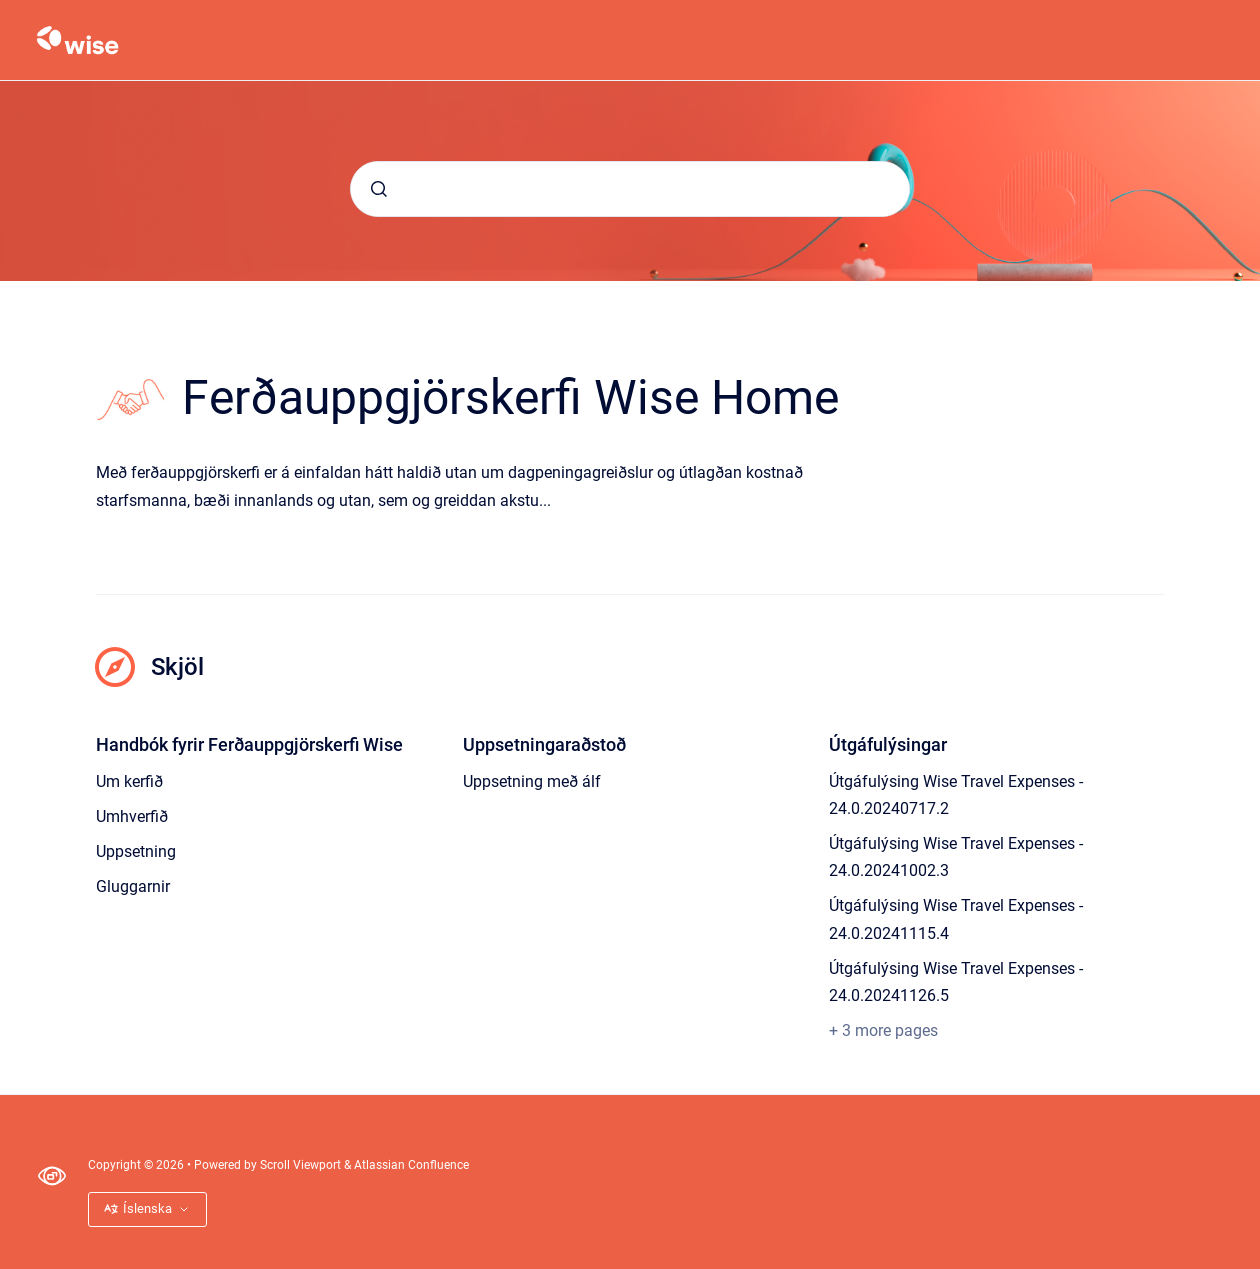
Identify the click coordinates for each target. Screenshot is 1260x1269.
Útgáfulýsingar (888, 744)
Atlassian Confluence (411, 1165)
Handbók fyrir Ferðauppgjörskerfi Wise (249, 744)
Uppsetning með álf (532, 781)
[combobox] (630, 189)
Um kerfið (129, 781)
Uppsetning (136, 851)
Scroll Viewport (302, 1165)
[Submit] (379, 189)
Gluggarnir (133, 886)
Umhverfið (132, 816)
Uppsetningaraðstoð (544, 744)
